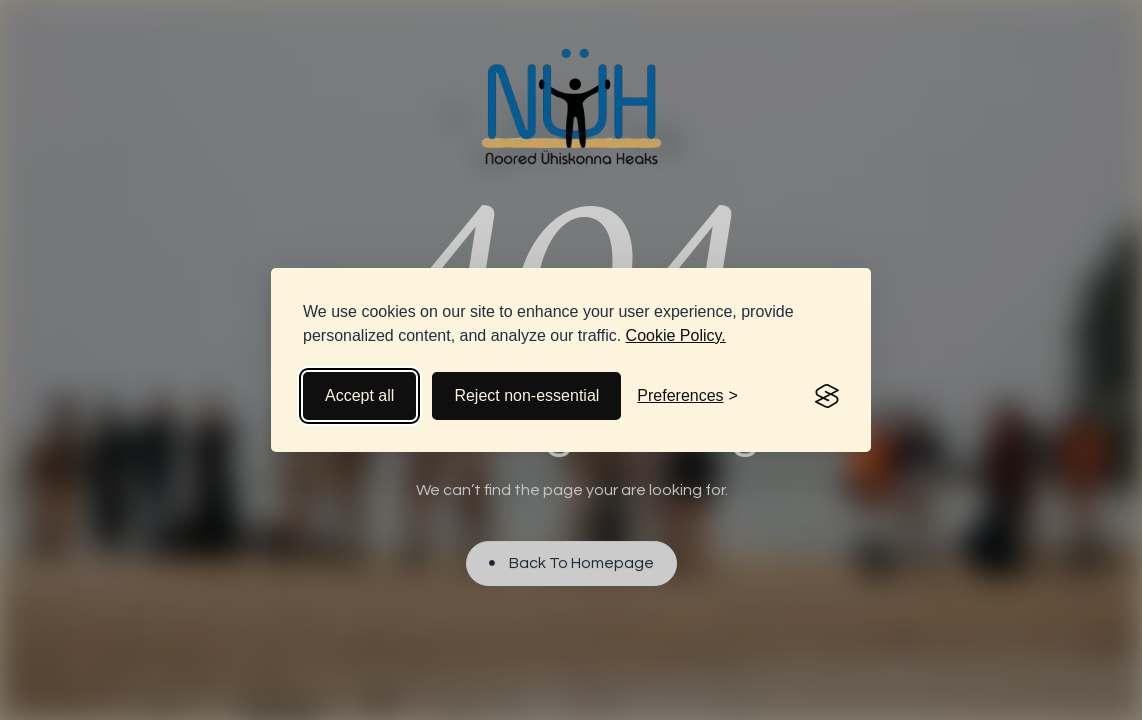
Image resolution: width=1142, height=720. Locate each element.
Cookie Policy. (676, 335)
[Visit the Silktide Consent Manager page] (827, 396)
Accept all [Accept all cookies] (359, 395)
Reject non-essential (526, 395)
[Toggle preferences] (687, 396)
